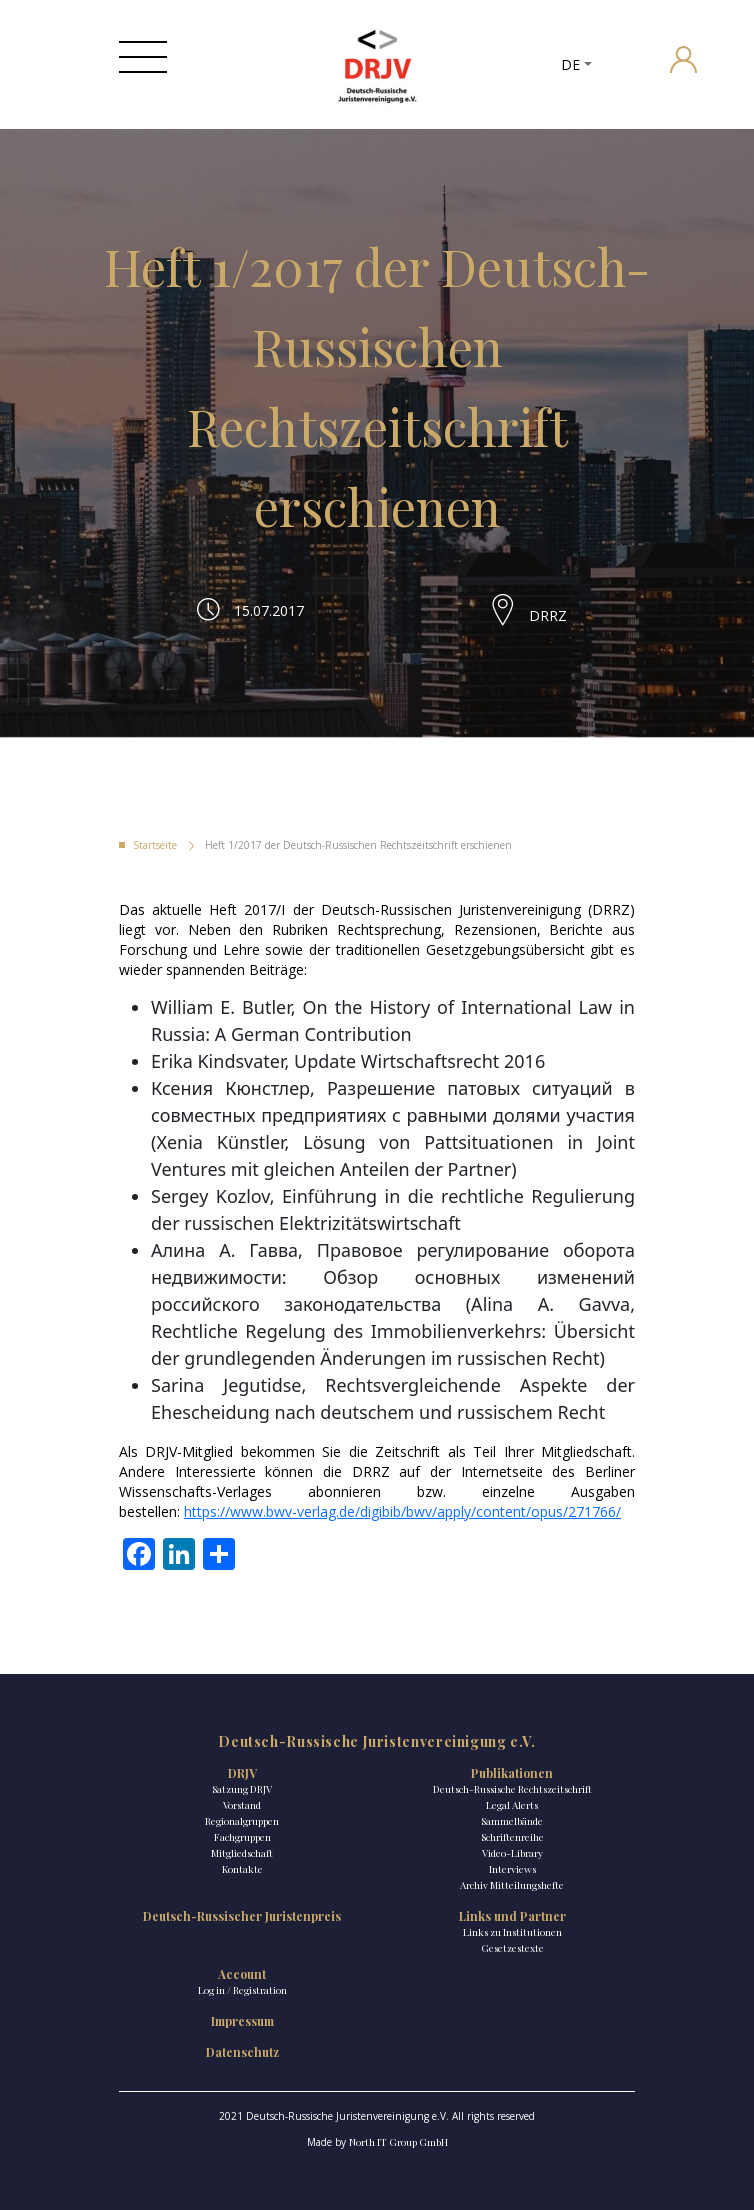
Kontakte (242, 1869)
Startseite (155, 845)
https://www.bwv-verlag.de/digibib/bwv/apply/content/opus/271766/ (402, 1511)
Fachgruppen (242, 1837)
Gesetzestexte (512, 1948)
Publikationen (512, 1773)
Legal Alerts (512, 1805)
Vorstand (242, 1805)
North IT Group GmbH (398, 2142)
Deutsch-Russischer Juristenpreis (242, 1916)
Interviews (512, 1869)
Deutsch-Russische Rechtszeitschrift (512, 1789)
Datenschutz (242, 2052)
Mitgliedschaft (242, 1853)
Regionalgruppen (242, 1821)
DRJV (242, 1773)
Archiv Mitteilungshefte (512, 1885)
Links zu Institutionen (512, 1932)
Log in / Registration (242, 1990)
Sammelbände (512, 1821)
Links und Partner (512, 1916)
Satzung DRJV (242, 1789)
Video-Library (512, 1853)
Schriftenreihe (512, 1837)
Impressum (242, 2021)
